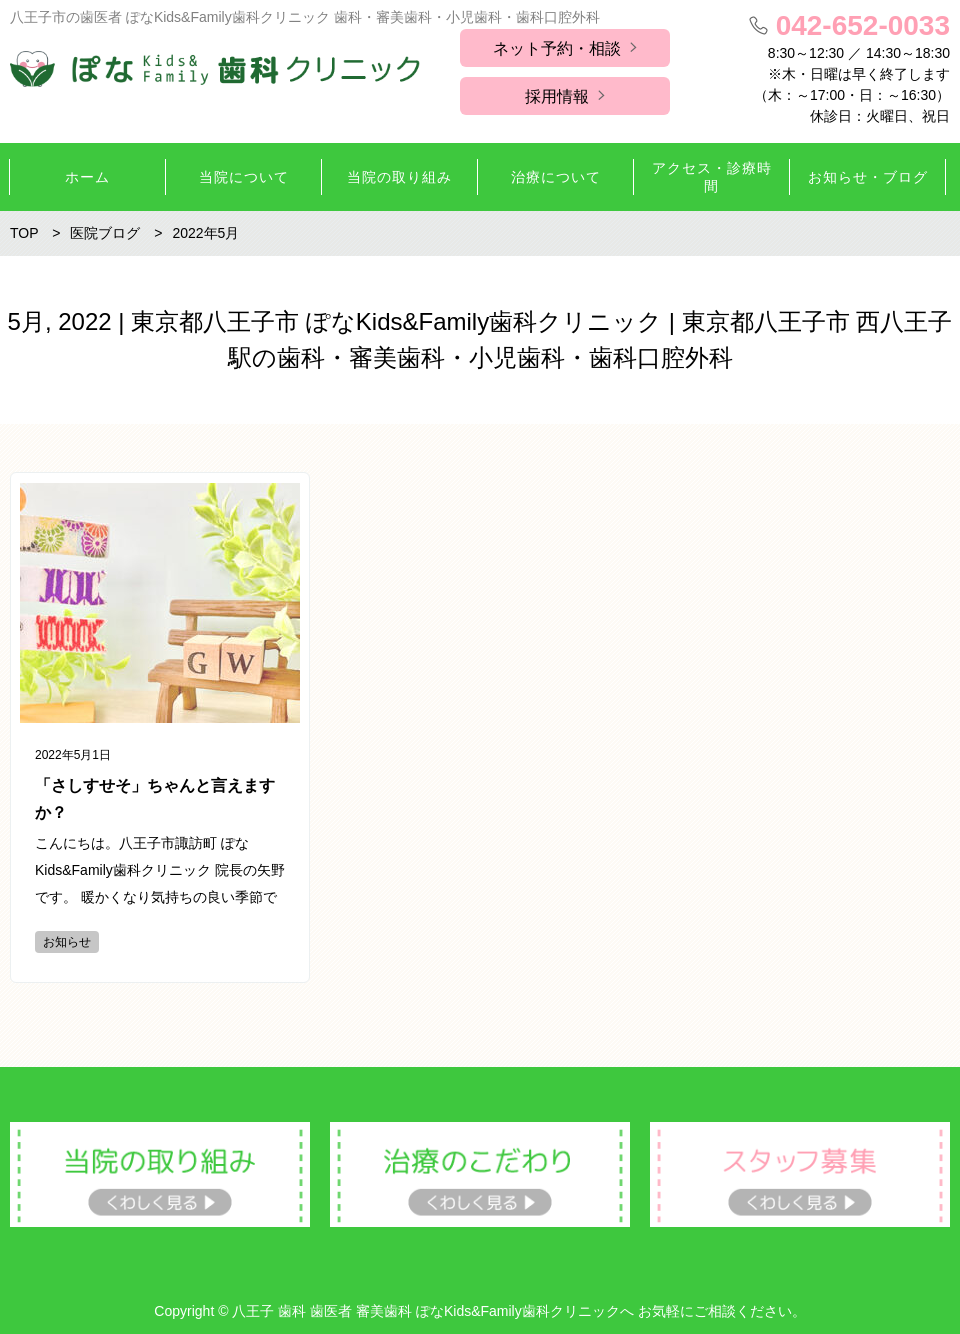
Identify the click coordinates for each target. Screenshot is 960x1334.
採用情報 (557, 96)
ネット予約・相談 (557, 48)
